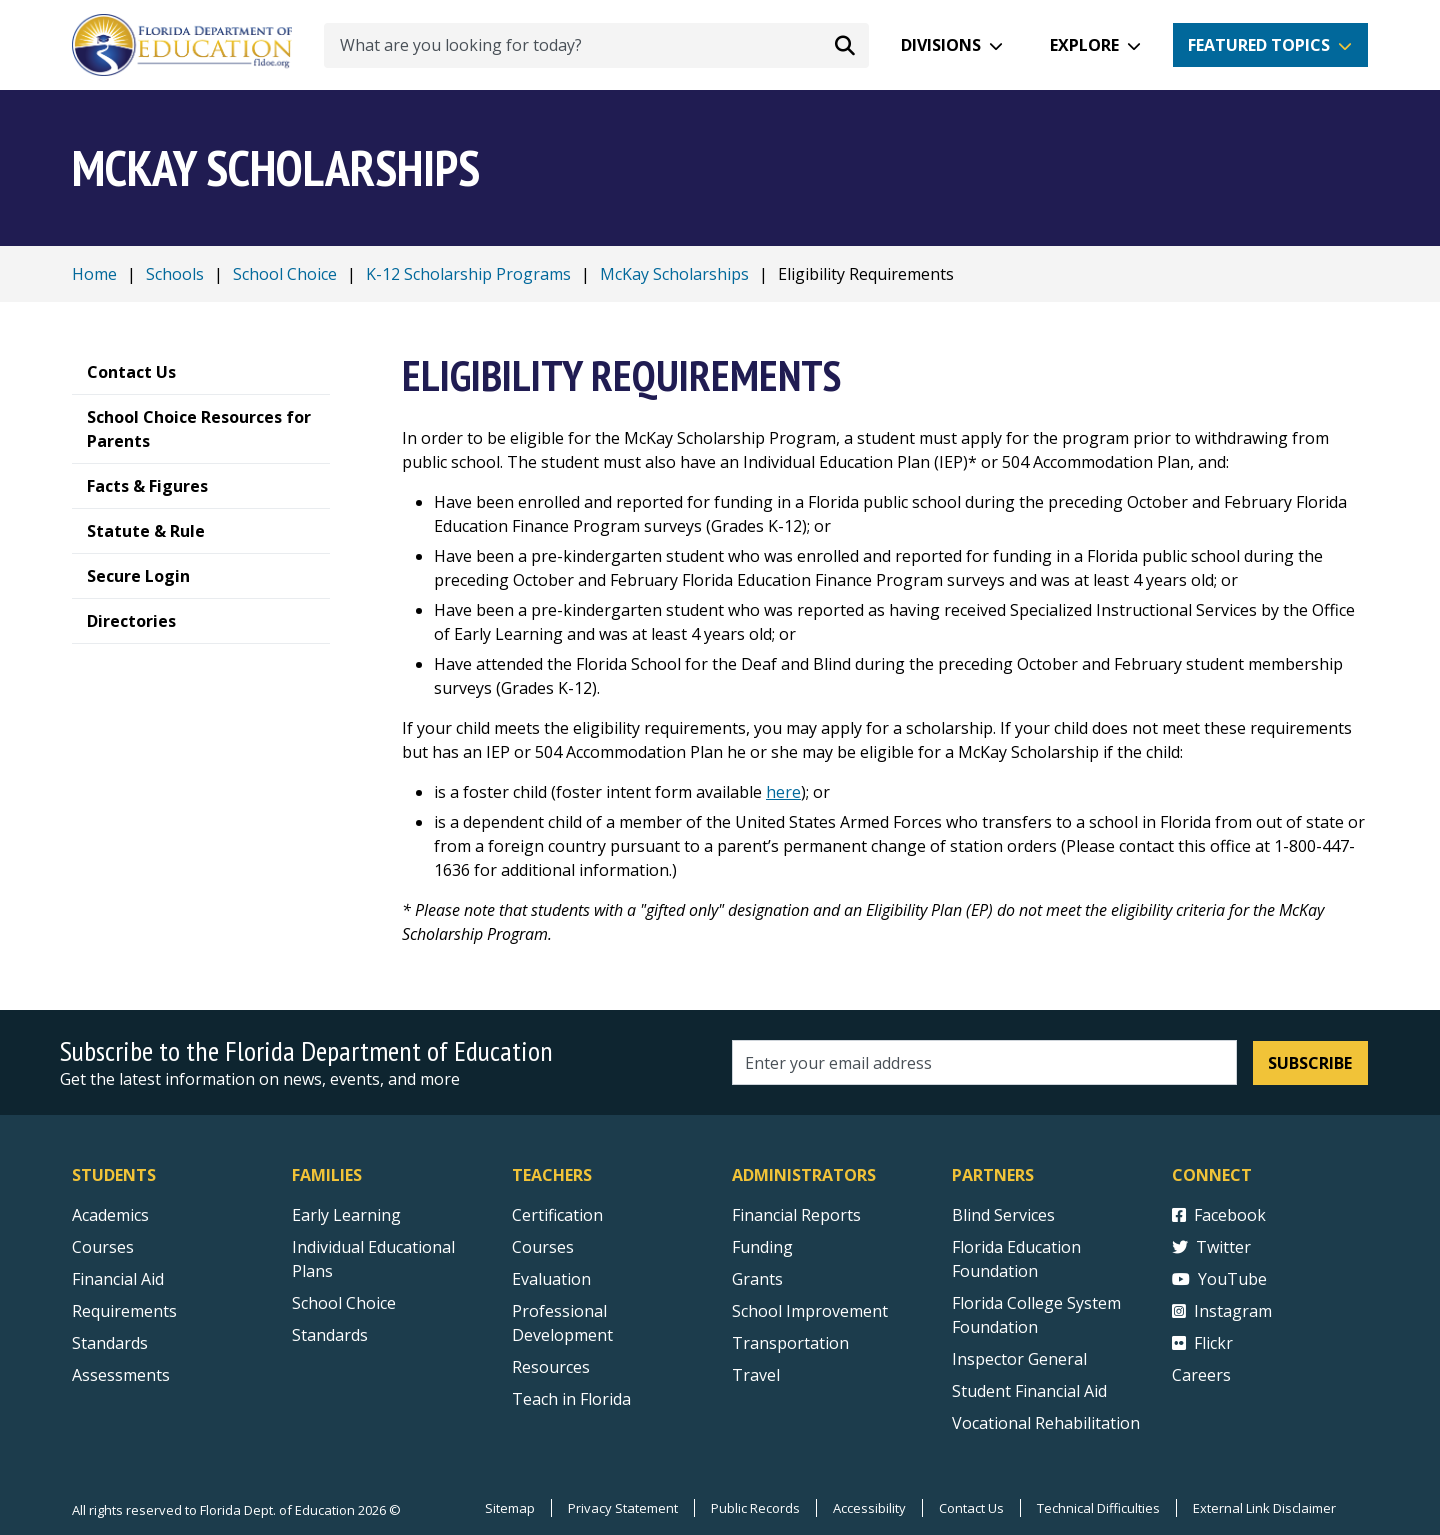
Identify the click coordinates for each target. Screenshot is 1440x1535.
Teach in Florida (571, 1399)
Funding (762, 1247)
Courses (103, 1247)
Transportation (790, 1343)
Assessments (121, 1375)
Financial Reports (796, 1215)
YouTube (1219, 1279)
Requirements (124, 1311)
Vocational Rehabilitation (1046, 1423)
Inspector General (1019, 1359)
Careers (1201, 1375)
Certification (557, 1215)
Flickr (1202, 1343)
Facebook (1219, 1215)
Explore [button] (1084, 45)
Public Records (755, 1508)
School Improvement (810, 1311)
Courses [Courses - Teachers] (543, 1247)
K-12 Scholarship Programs (468, 274)
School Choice (285, 274)
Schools (175, 274)
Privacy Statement (623, 1508)
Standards (330, 1335)
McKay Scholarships (674, 274)
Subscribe (1310, 1063)
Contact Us (971, 1508)
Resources (551, 1367)
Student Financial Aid (1029, 1391)
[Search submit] (845, 45)
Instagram (1222, 1311)
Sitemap (510, 1508)
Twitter (1211, 1247)
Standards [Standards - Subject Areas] (110, 1343)
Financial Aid (118, 1279)
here (783, 792)
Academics (110, 1215)
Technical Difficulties (1098, 1508)
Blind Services (1003, 1215)
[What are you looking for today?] (596, 45)
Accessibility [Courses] (869, 1508)
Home (94, 274)
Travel (756, 1375)
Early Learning (346, 1215)
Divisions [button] (941, 45)
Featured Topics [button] (1259, 45)
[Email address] (984, 1062)
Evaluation (551, 1279)
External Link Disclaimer (1264, 1508)
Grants (757, 1279)
